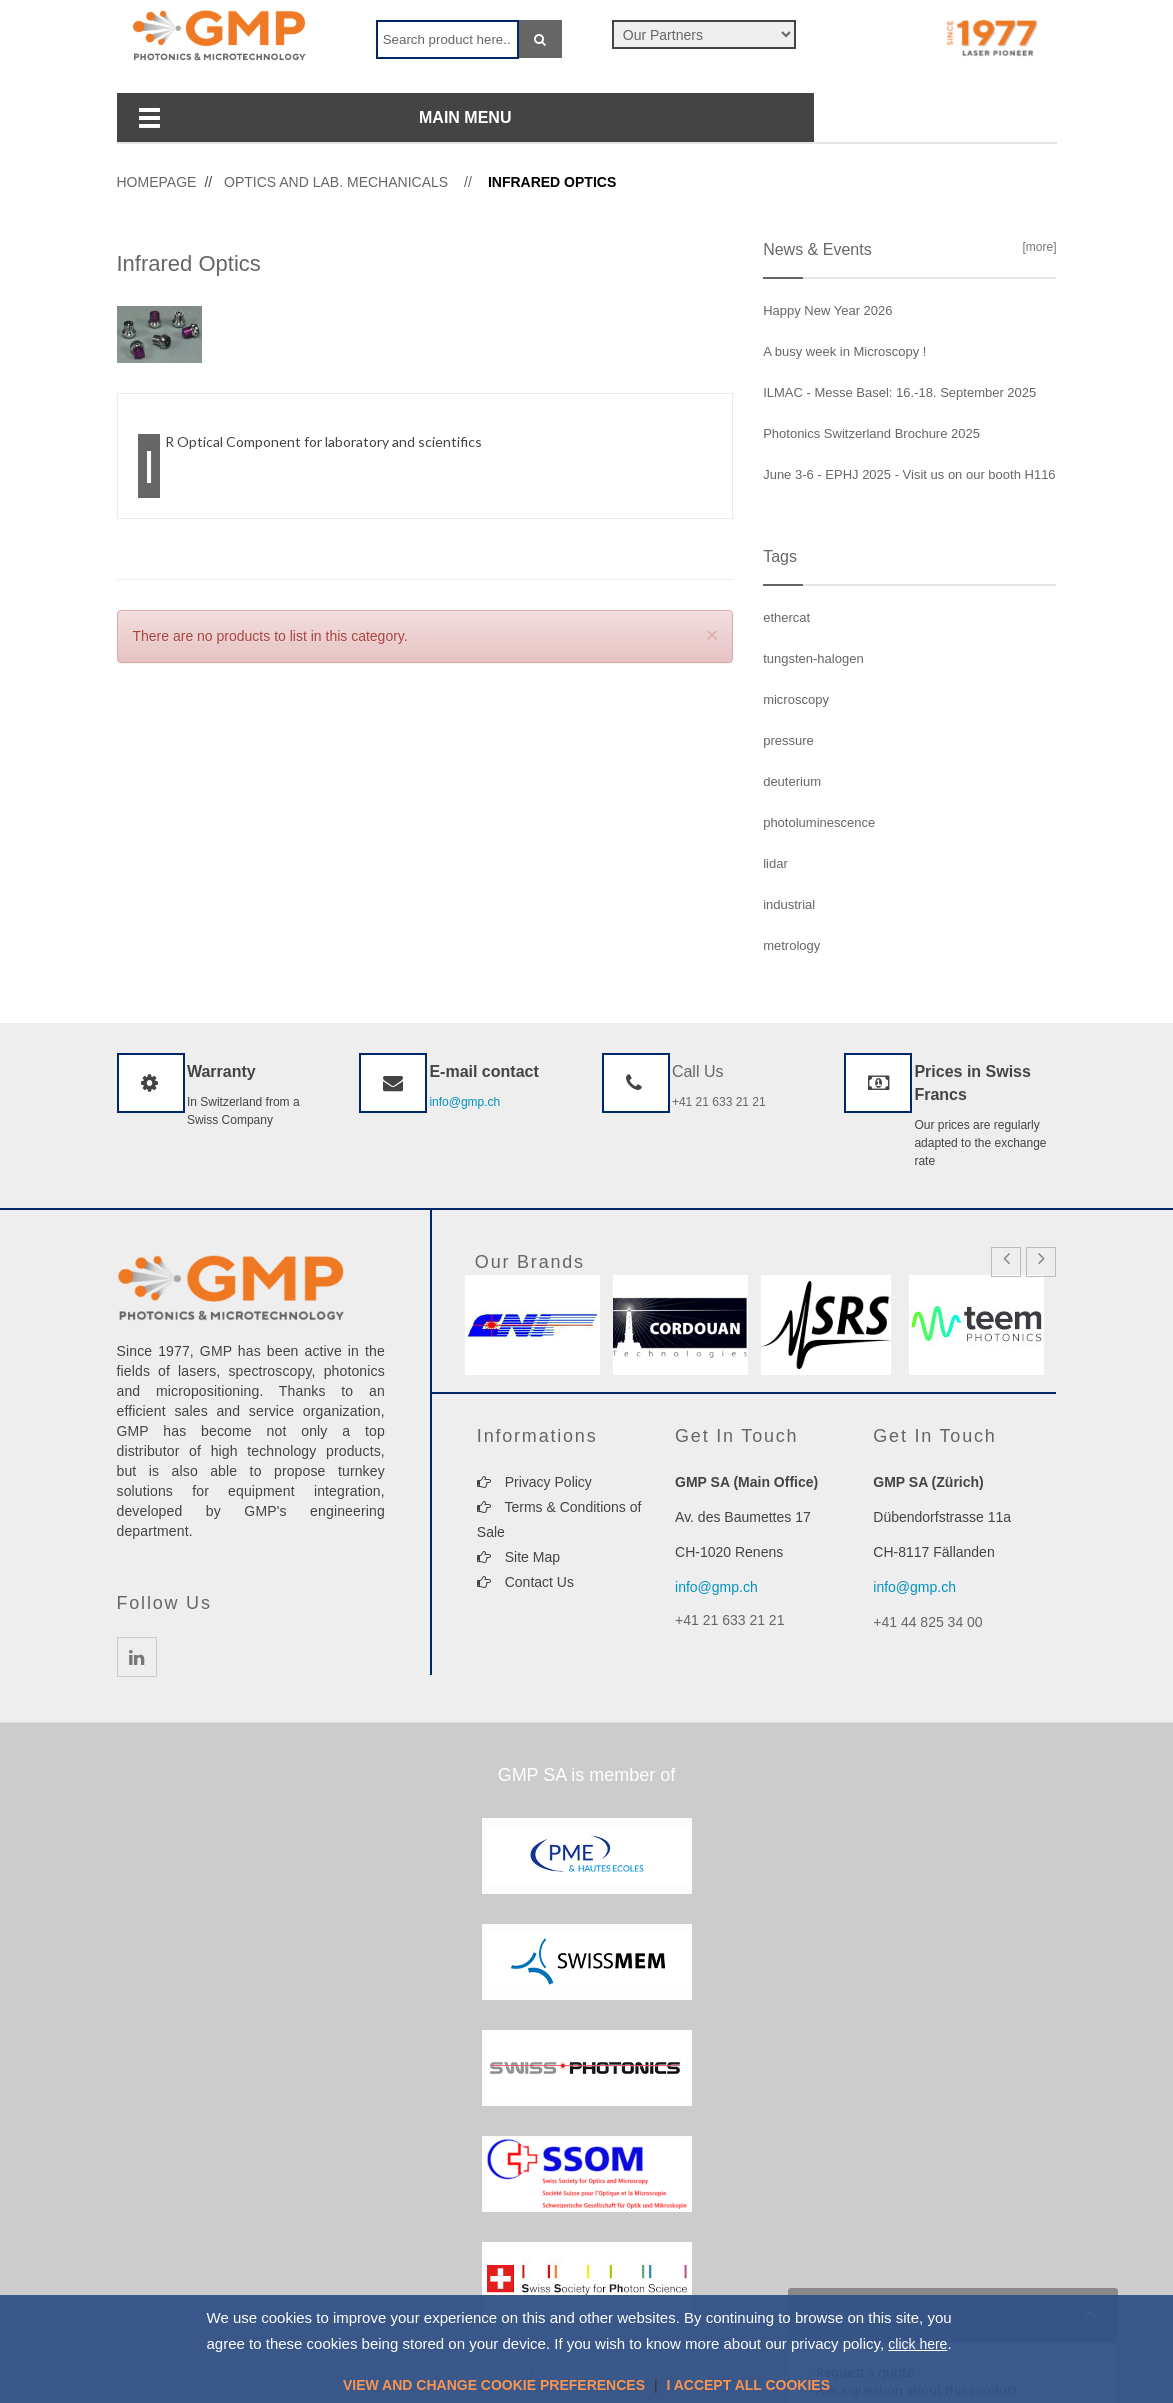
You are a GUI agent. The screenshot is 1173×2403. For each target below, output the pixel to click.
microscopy (796, 699)
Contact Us (525, 1582)
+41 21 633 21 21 (719, 1102)
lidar (775, 863)
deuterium (792, 781)
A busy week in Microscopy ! (844, 351)
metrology (791, 945)
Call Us (698, 1071)
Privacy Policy (534, 1482)
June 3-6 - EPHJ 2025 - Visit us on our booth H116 (909, 474)
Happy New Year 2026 (827, 310)
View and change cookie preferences (494, 2385)
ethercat (786, 617)
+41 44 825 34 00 (927, 1622)
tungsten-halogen (813, 658)
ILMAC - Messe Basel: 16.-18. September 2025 (899, 392)
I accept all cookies (748, 2385)
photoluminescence (819, 822)
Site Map (518, 1557)
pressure (788, 740)
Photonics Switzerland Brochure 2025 (871, 433)
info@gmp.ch (464, 1102)
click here (917, 2344)
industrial (789, 904)
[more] (1036, 247)
